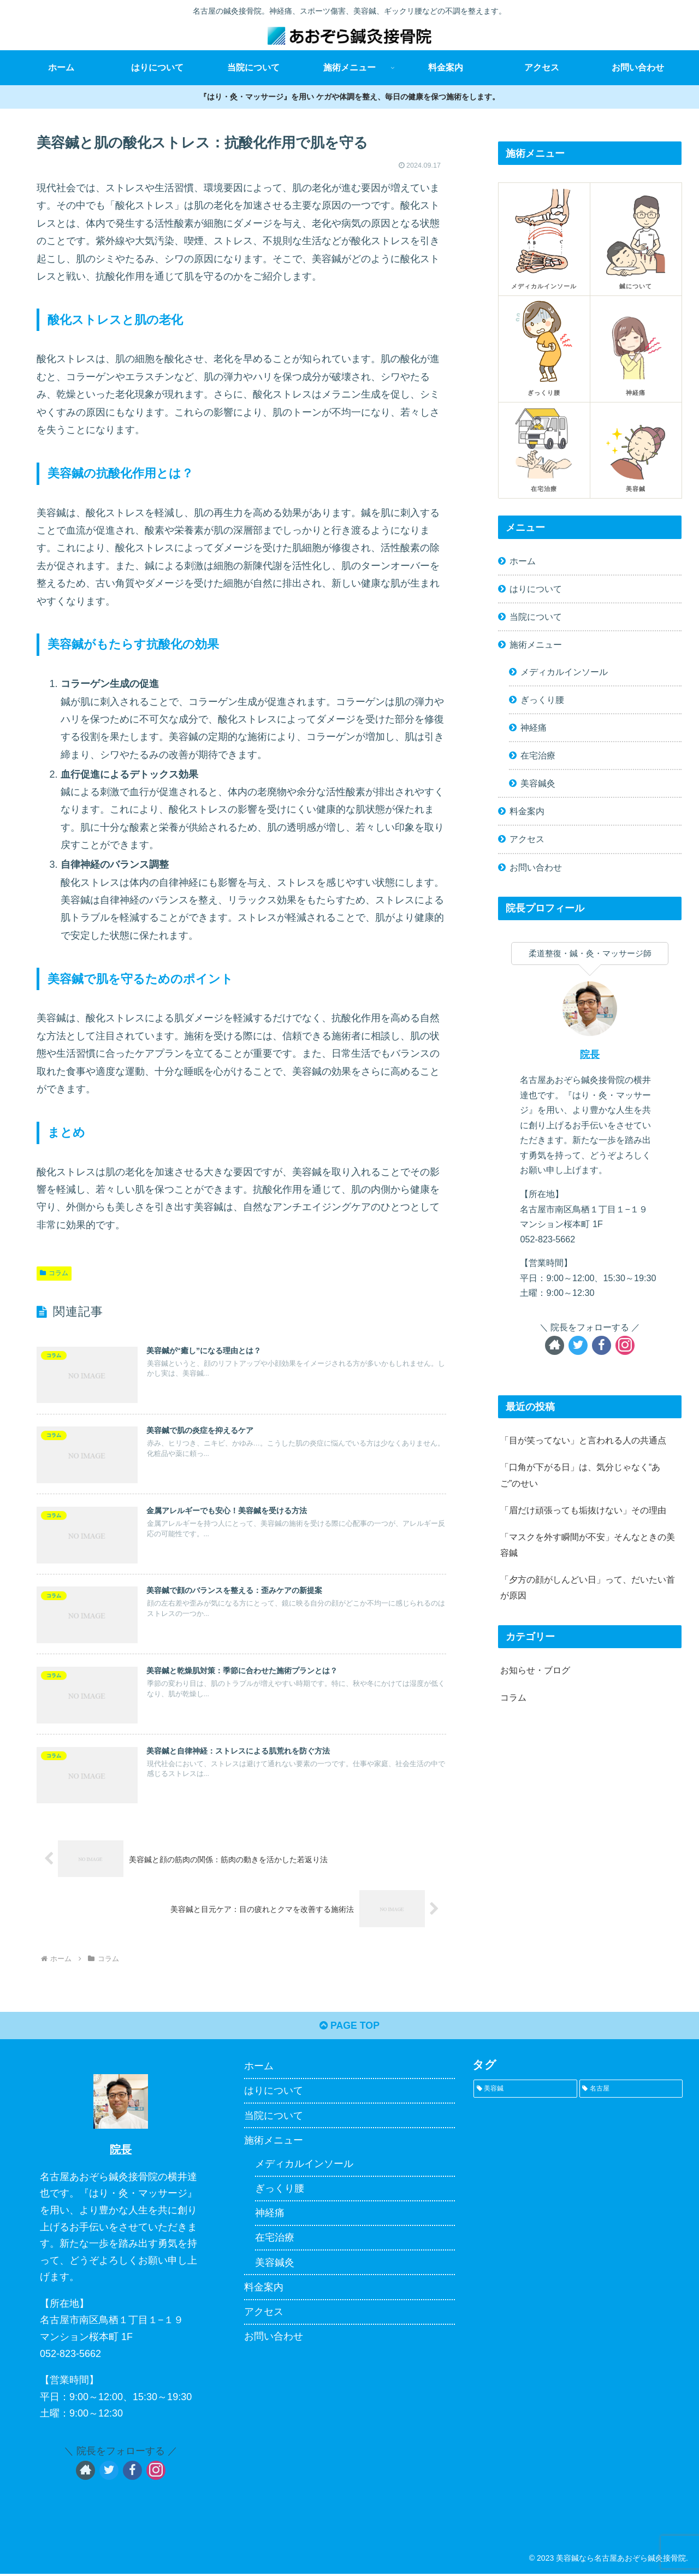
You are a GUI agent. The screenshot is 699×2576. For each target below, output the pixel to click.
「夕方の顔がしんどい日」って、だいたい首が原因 (587, 1587)
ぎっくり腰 (542, 699)
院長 (590, 1054)
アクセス (527, 839)
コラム (54, 1273)
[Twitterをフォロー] (578, 1345)
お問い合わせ (536, 867)
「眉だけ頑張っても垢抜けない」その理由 (583, 1510)
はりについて (536, 589)
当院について (536, 616)
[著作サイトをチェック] (554, 1345)
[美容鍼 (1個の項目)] (525, 2091)
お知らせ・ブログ (535, 1670)
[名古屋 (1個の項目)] (631, 2091)
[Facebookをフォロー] (601, 1345)
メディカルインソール (564, 672)
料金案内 (527, 811)
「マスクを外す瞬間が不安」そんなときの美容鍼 (587, 1545)
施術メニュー (536, 644)
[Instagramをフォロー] (625, 1345)
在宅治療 (537, 755)
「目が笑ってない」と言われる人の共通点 (583, 1440)
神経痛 (533, 727)
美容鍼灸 (537, 783)
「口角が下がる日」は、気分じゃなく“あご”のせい (580, 1475)
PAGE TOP (349, 2027)
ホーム (523, 561)
